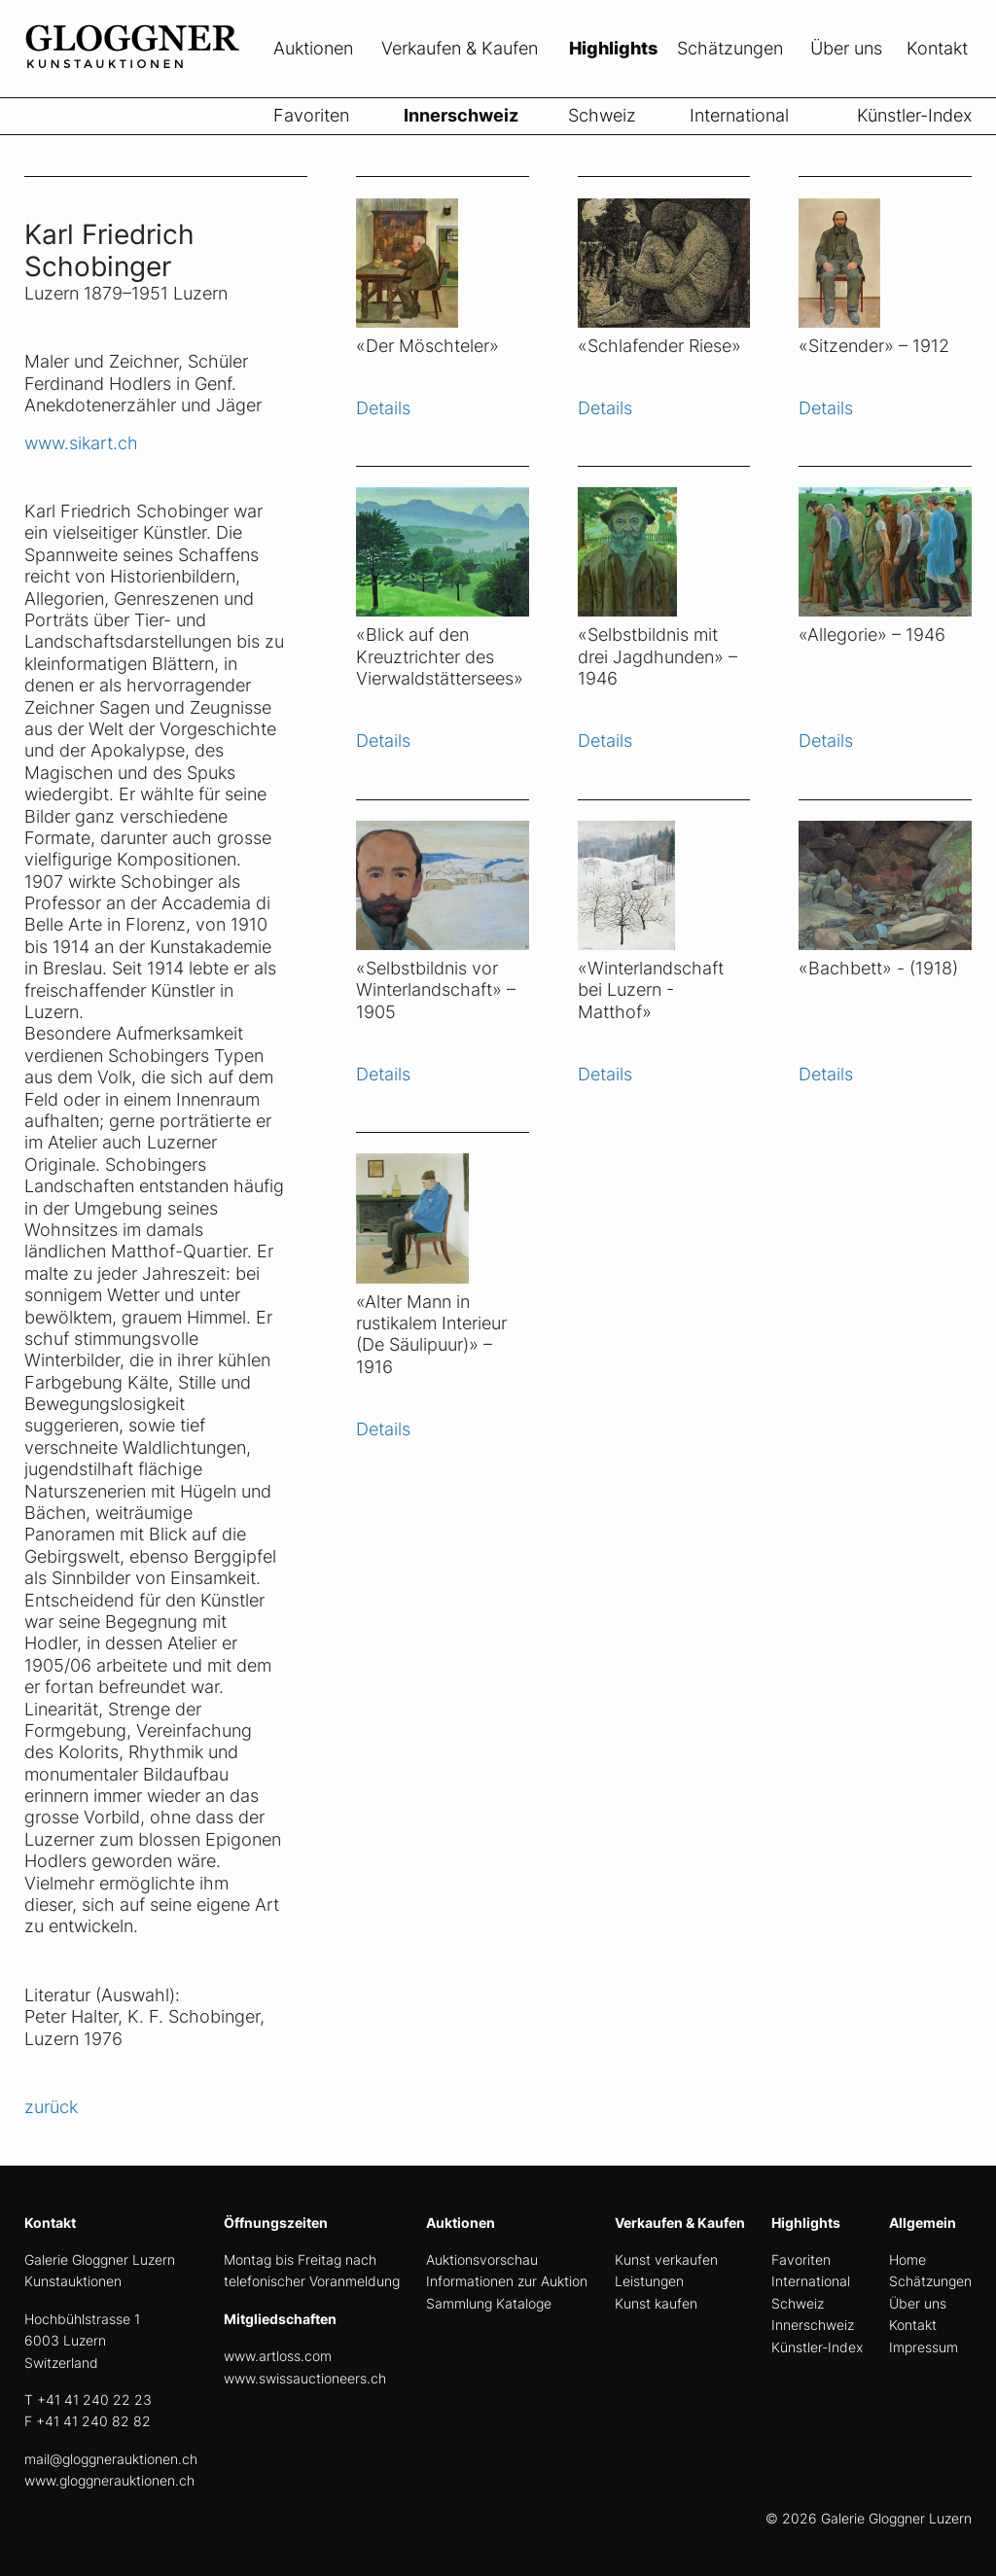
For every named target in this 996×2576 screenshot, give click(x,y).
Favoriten (311, 115)
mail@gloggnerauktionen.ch (110, 2459)
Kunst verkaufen (666, 2259)
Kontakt (937, 48)
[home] (170, 85)
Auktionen (313, 48)
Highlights (613, 48)
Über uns (846, 48)
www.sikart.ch (81, 443)
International (739, 115)
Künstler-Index (914, 115)
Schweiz (602, 115)
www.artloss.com (278, 2355)
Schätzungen (730, 48)
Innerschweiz (461, 115)
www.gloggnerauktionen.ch (109, 2480)
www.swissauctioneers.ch (305, 2378)
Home (907, 2259)
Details (383, 408)
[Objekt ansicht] (442, 251)
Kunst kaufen (656, 2303)
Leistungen (649, 2281)
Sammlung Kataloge (488, 2303)
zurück (51, 2107)
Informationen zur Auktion (506, 2281)
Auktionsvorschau (482, 2259)
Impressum (923, 2347)
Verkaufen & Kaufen (459, 48)
